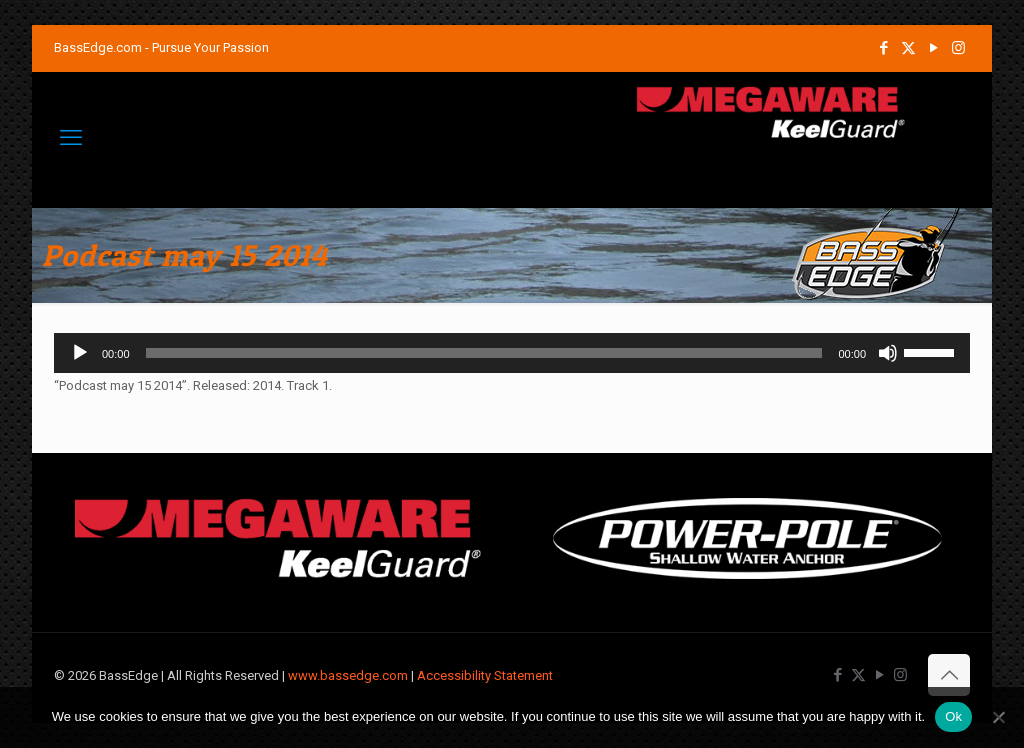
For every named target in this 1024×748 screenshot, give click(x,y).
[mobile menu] (71, 138)
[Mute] (888, 353)
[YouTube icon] (933, 48)
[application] (512, 353)
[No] (999, 717)
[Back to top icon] (949, 675)
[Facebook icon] (883, 48)
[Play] (80, 353)
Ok (953, 716)
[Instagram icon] (958, 48)
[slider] (484, 353)
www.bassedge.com (348, 675)
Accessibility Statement (485, 675)
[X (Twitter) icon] (908, 48)
